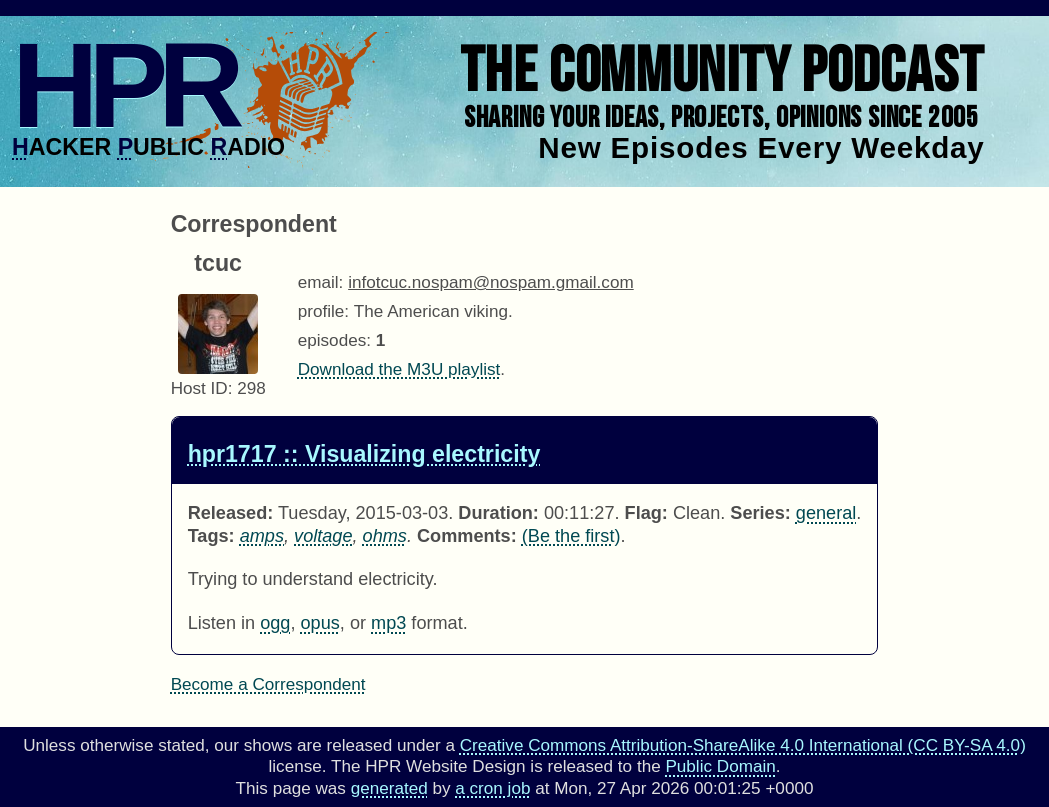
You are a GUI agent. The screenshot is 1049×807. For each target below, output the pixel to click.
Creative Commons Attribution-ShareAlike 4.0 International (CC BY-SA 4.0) (743, 745)
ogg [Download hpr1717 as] (275, 623)
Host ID (199, 388)
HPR (123, 85)
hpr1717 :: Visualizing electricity (364, 454)
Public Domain (720, 766)
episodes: (334, 340)
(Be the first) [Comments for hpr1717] (571, 536)
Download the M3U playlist (399, 369)
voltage (323, 536)
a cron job (492, 788)
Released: (231, 513)
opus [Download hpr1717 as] (320, 623)
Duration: (498, 513)
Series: (760, 513)
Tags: (211, 536)
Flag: (646, 513)
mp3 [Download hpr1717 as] (388, 623)
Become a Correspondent (268, 684)
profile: (323, 311)
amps (262, 536)
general (826, 513)
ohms (385, 536)
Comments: (467, 536)
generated (389, 788)
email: (321, 282)
